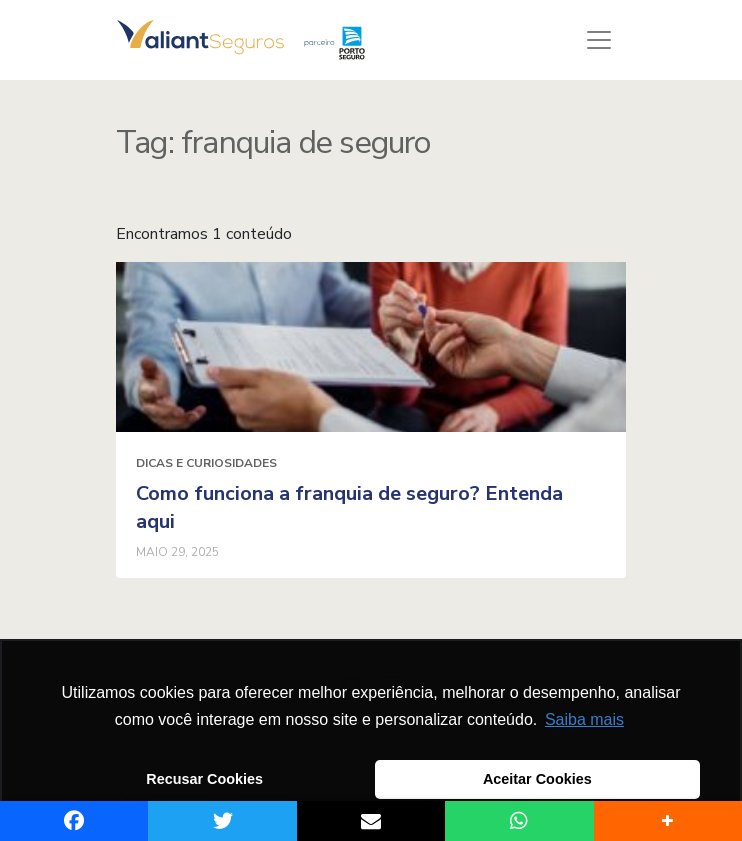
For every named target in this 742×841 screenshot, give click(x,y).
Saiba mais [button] (584, 719)
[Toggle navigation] (599, 40)
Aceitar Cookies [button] (537, 779)
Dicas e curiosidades (206, 463)
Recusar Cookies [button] (204, 779)
